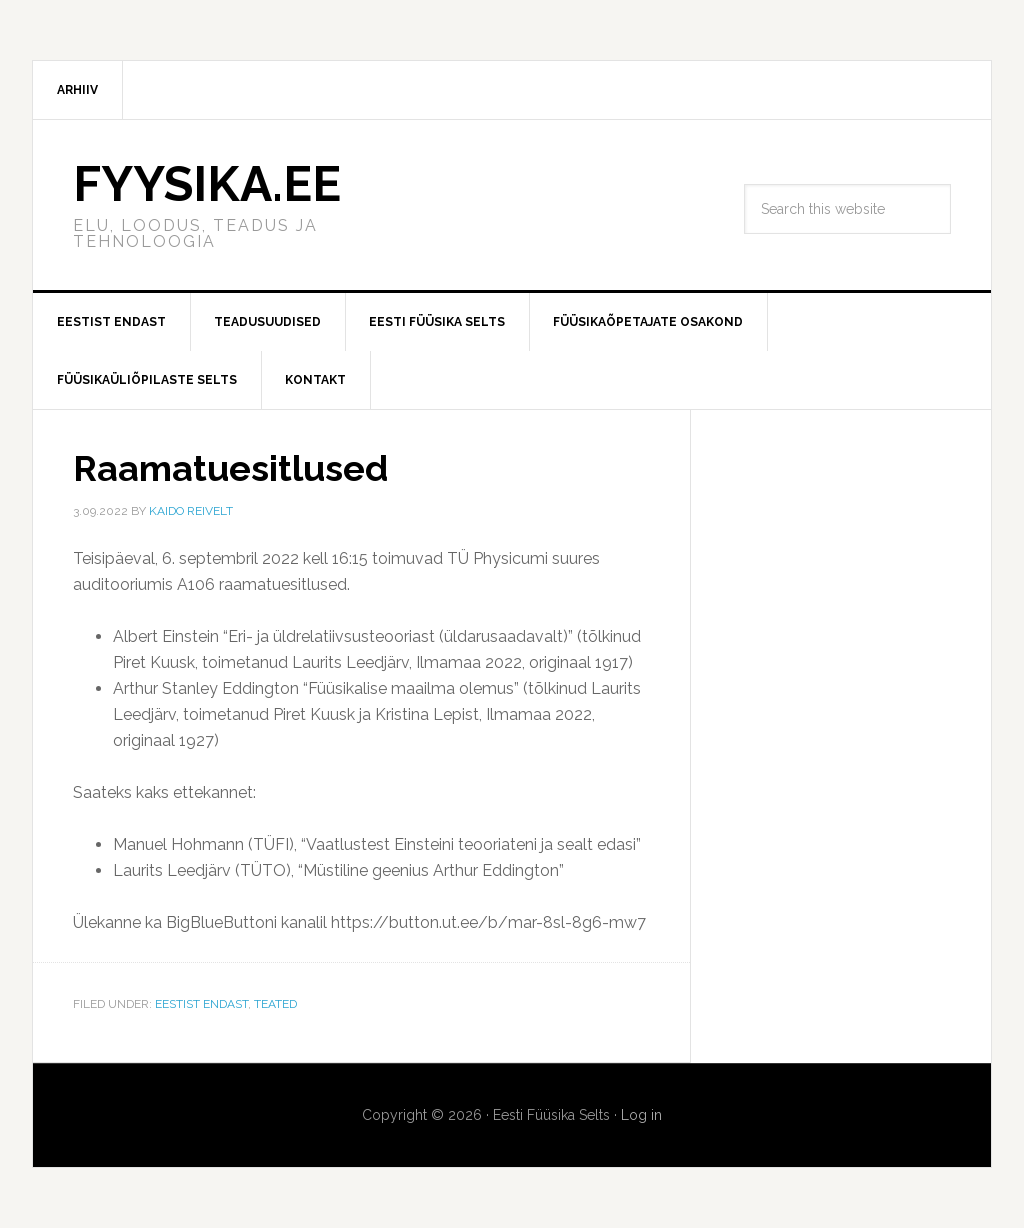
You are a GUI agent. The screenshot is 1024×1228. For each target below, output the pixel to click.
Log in (641, 1115)
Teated (275, 1004)
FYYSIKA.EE (207, 184)
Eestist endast (201, 1004)
